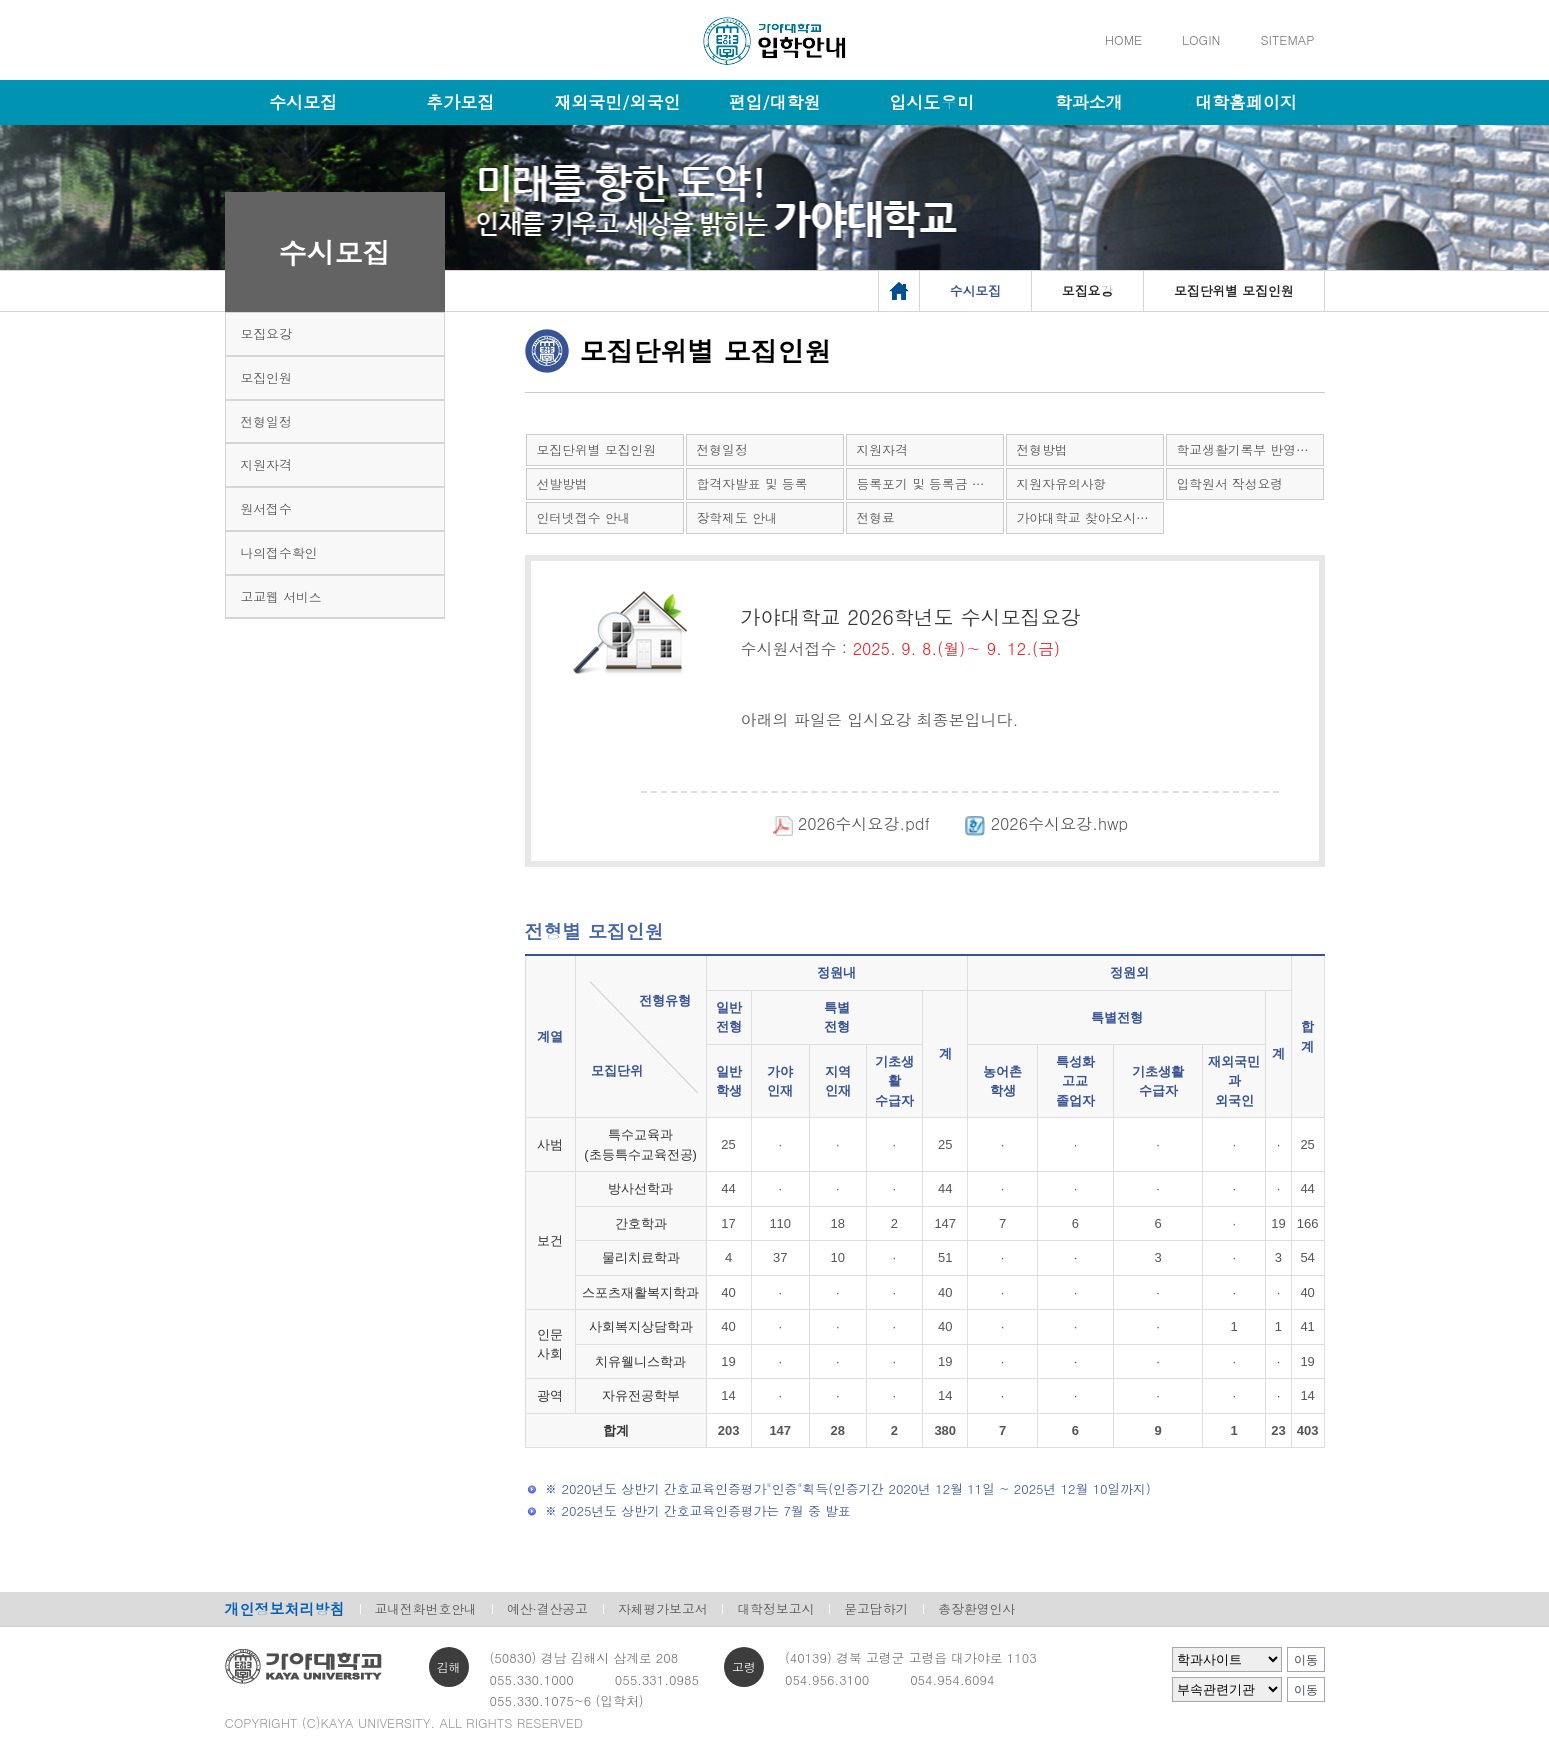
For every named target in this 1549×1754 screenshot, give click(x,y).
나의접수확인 (279, 552)
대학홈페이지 (1246, 102)
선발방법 (562, 483)
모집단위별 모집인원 (596, 449)
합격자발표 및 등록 (752, 483)
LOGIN (1201, 39)
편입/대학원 (774, 102)
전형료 (876, 517)
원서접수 (266, 508)
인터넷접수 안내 (584, 517)
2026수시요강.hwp (1031, 823)
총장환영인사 (976, 1608)
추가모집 (460, 102)
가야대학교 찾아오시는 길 (1090, 517)
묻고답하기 (876, 1608)
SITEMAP (1287, 39)
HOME (1123, 39)
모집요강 (266, 333)
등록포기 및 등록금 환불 (927, 483)
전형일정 (266, 421)
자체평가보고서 (663, 1608)
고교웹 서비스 (281, 596)
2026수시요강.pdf (836, 823)
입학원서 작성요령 (1230, 483)
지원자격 (266, 464)
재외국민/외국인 (617, 102)
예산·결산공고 (547, 1608)
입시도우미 (931, 102)
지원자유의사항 (1062, 483)
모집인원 (266, 377)
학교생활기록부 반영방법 (1249, 449)
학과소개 (1089, 102)
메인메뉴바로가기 (0, 0)
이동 (1306, 1660)
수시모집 (303, 102)
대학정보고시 (775, 1608)
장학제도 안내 (737, 517)
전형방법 (1042, 449)
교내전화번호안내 (426, 1608)
